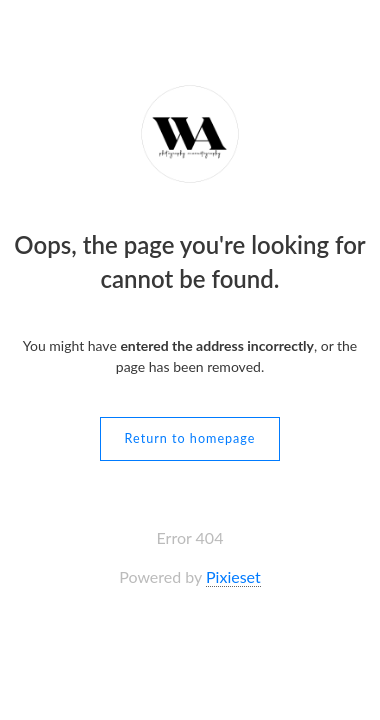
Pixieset (233, 576)
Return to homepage (190, 438)
